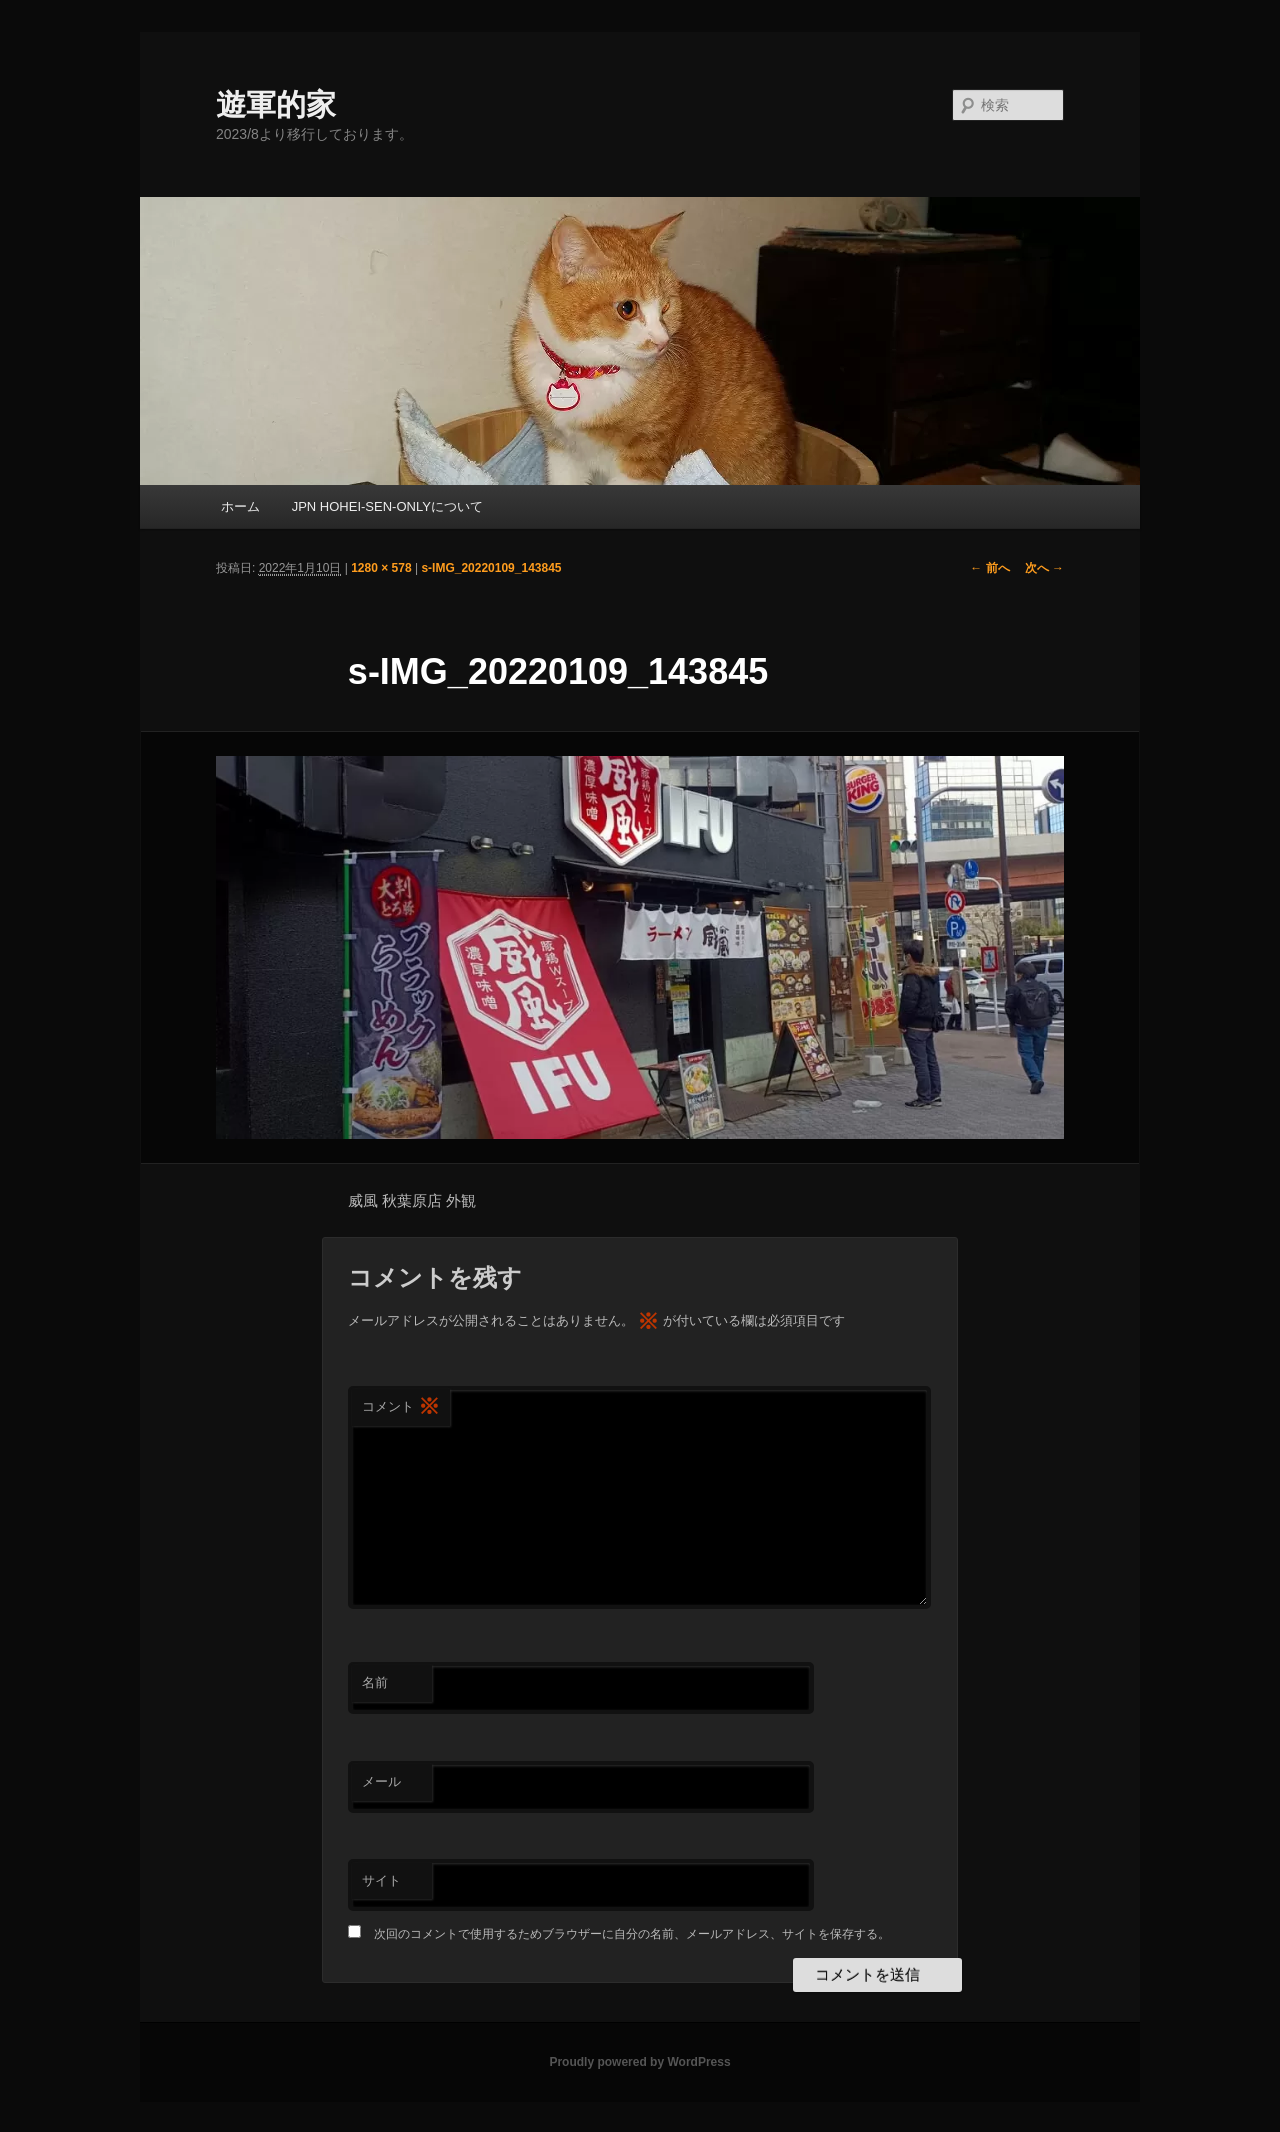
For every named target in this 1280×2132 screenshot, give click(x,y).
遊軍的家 (276, 104)
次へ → (1044, 568)
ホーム (240, 506)
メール (381, 1781)
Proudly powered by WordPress (639, 2062)
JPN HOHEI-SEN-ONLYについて (387, 506)
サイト (381, 1880)
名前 (375, 1682)
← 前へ (989, 568)
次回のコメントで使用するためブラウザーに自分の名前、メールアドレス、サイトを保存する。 (632, 1934)
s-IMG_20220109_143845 (491, 568)
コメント (401, 1407)
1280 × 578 (381, 568)
